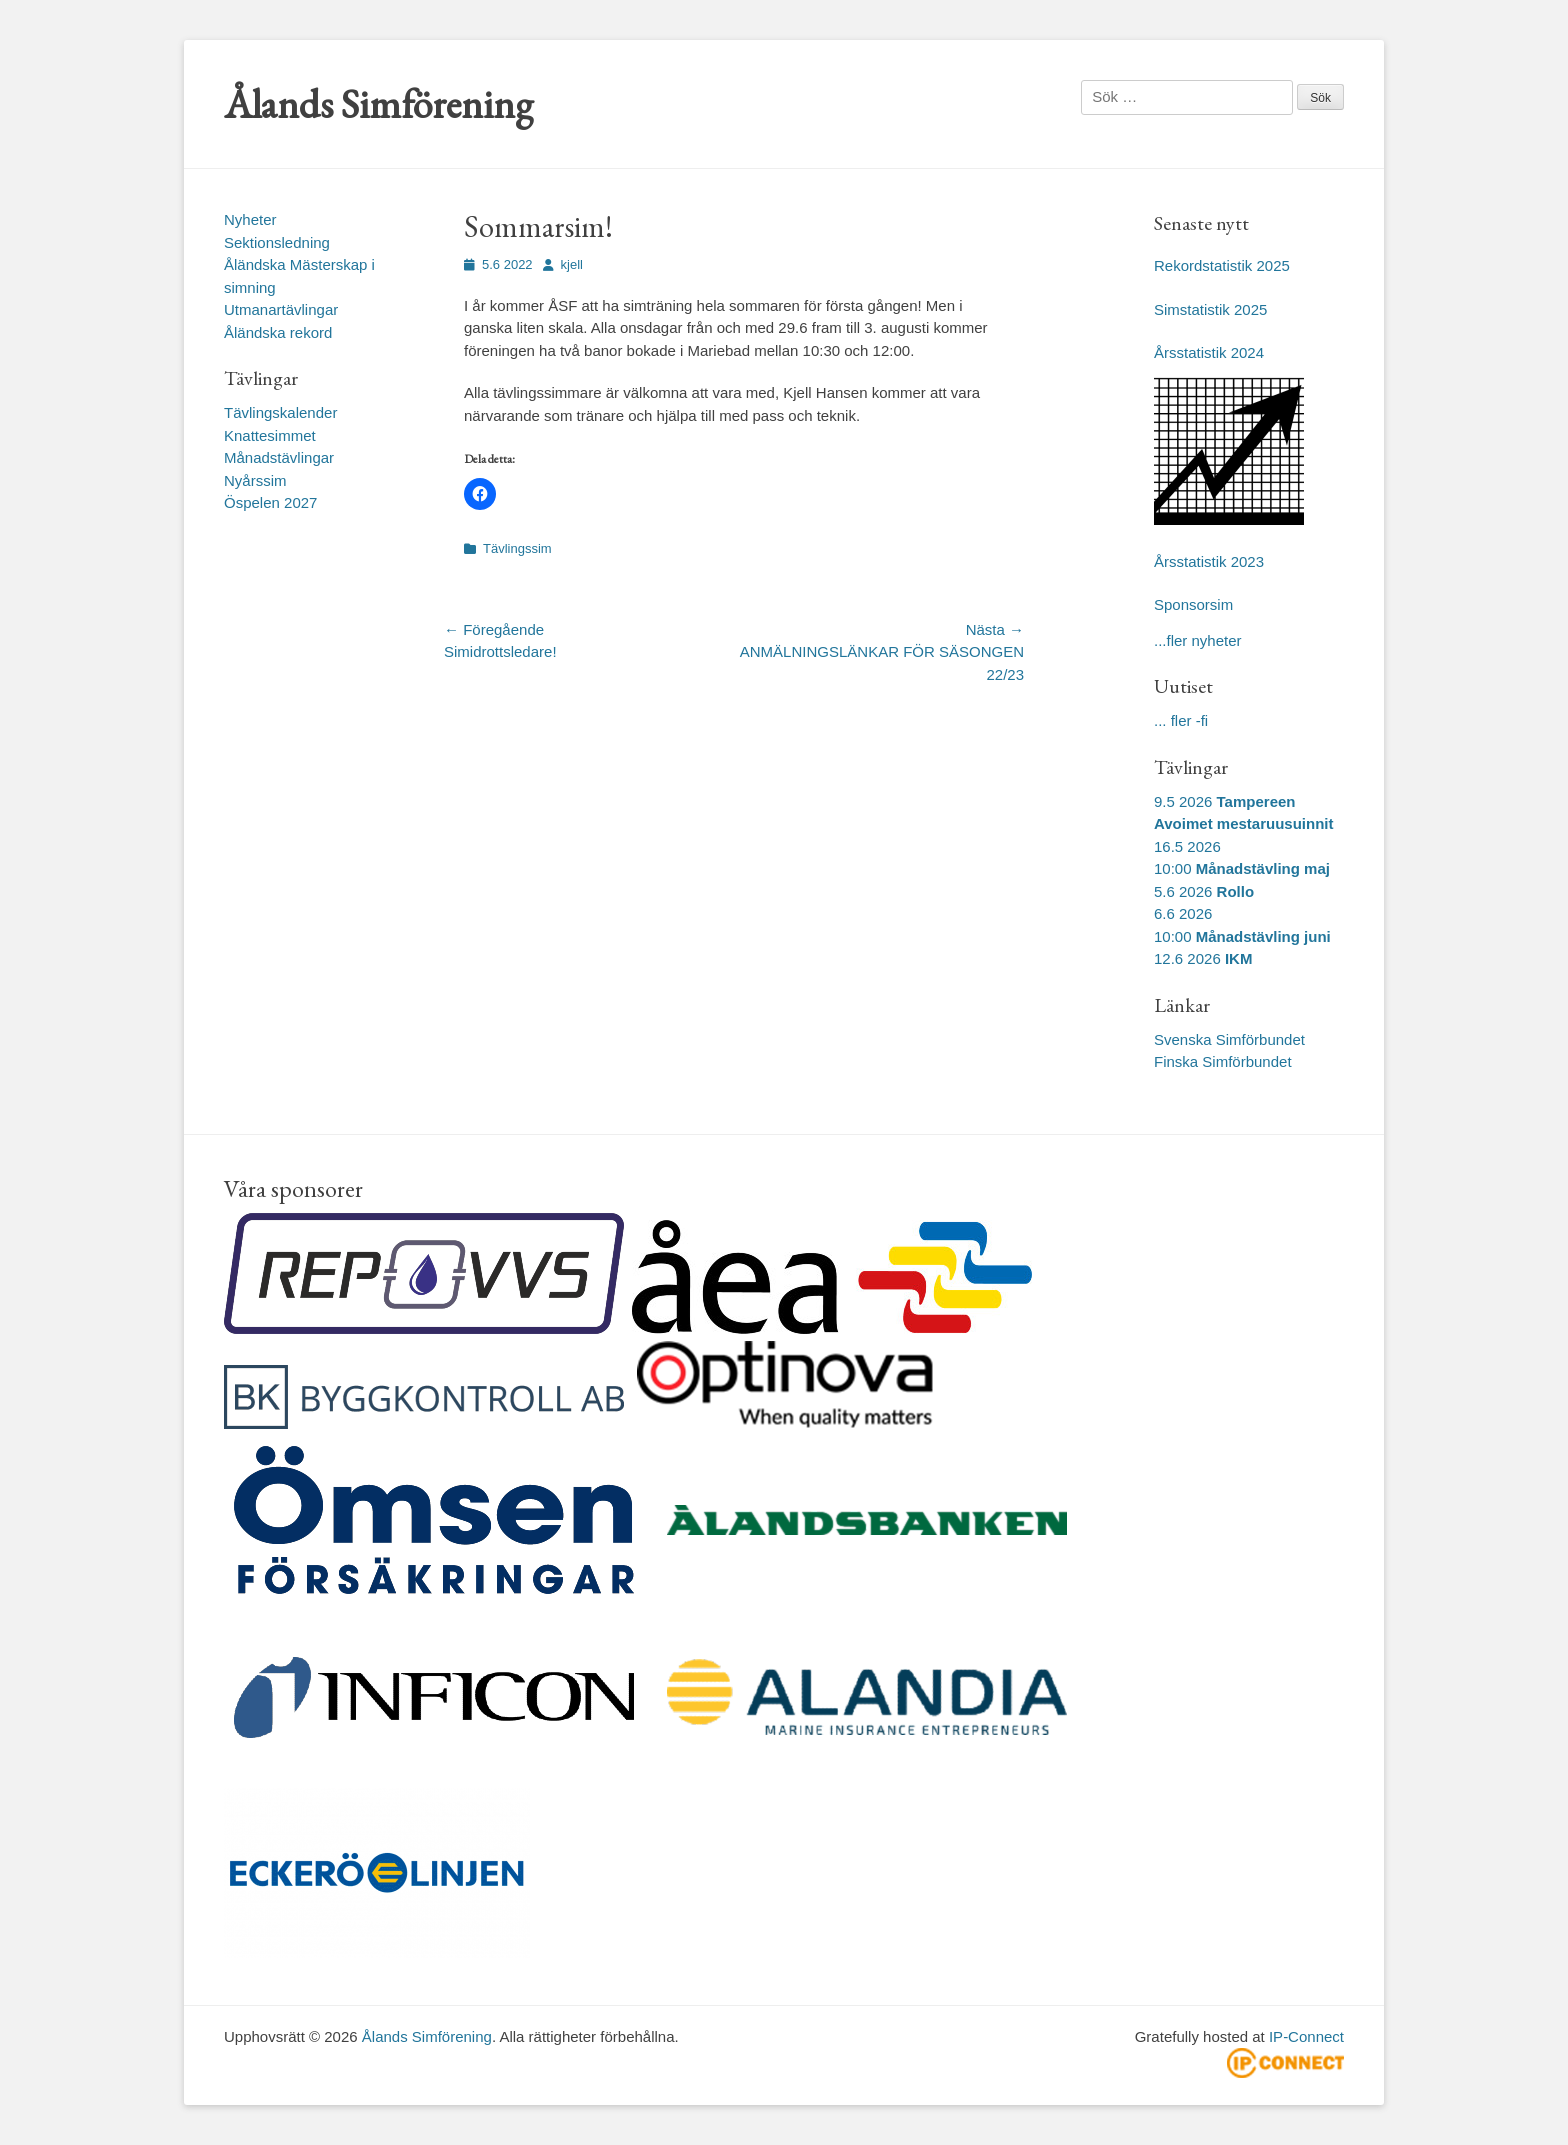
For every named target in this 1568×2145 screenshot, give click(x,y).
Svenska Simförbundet (1229, 1039)
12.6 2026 (1203, 958)
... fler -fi (1181, 720)
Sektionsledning (277, 242)
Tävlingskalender (280, 412)
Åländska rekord (278, 332)
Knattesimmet (270, 435)
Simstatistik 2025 (1210, 309)
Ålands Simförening (378, 104)
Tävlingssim (517, 548)
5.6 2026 (1204, 891)
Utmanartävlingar (281, 309)
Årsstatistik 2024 (1209, 352)
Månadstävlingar (279, 457)
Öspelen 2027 (270, 502)
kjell (572, 264)
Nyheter (250, 219)
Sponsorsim (1193, 604)
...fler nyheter (1198, 640)
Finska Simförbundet (1223, 1061)
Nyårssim (255, 480)
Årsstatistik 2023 (1209, 561)
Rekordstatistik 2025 (1222, 265)
